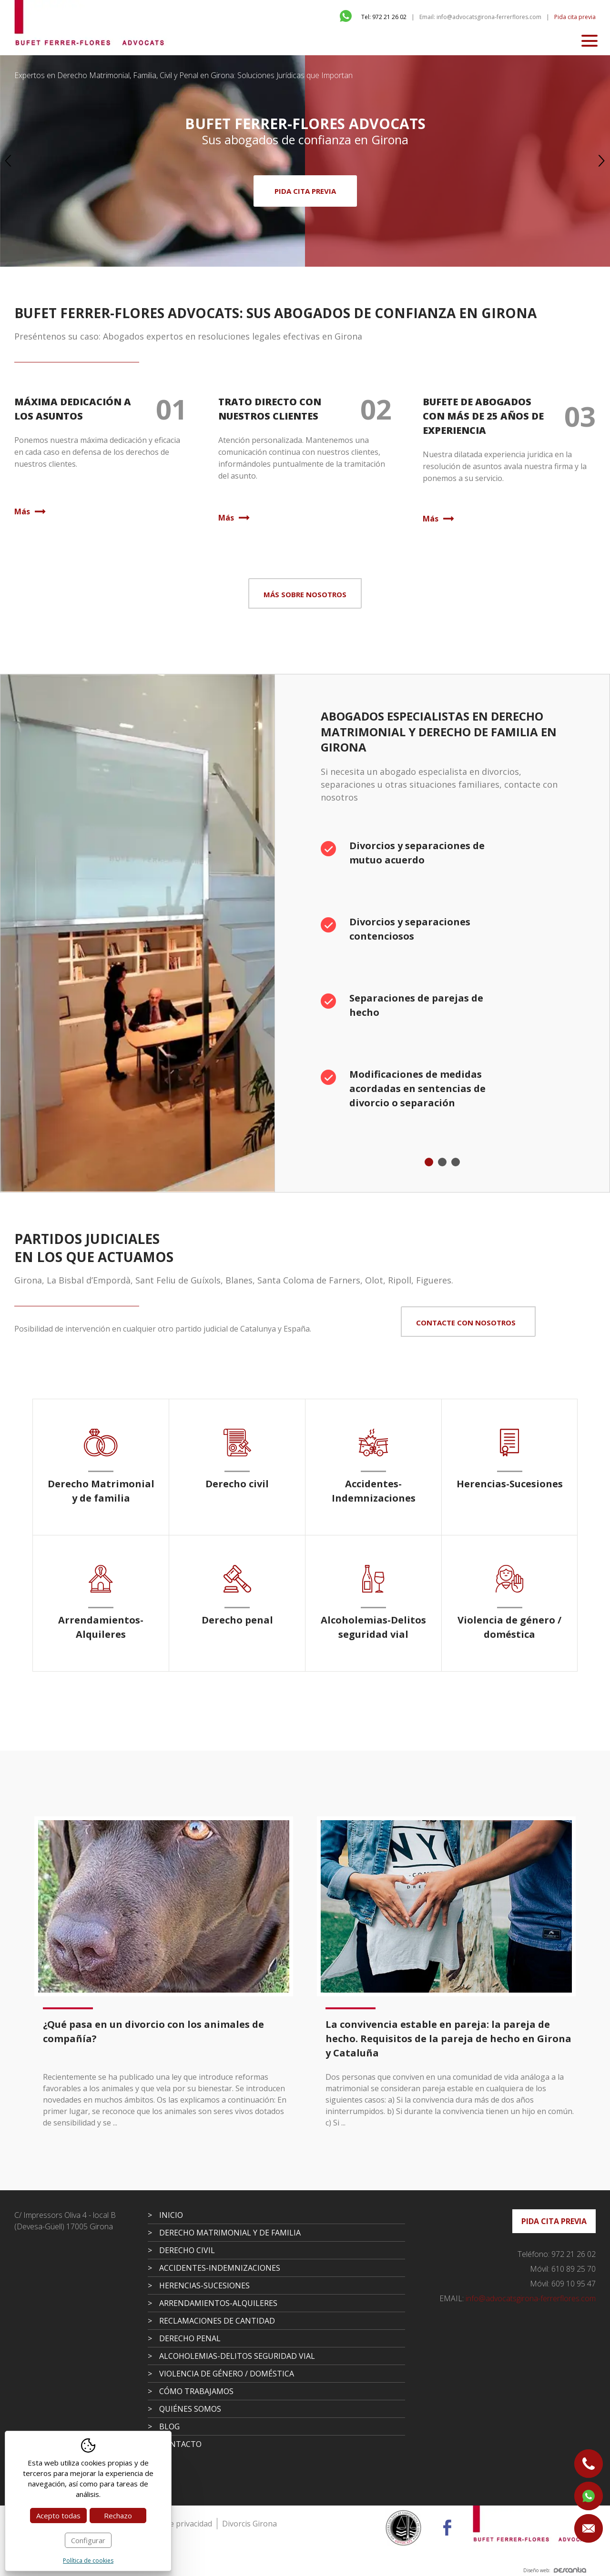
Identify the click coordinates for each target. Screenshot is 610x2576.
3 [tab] (455, 1162)
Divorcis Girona (249, 2523)
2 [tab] (442, 1162)
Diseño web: (554, 2570)
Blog (169, 2426)
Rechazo (118, 2515)
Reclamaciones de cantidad (217, 2320)
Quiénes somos (190, 2409)
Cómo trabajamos (196, 2391)
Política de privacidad (175, 2523)
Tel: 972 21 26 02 (384, 17)
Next (601, 161)
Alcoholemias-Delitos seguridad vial (237, 2356)
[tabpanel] (442, 981)
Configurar (88, 2540)
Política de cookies (88, 2560)
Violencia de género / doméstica (226, 2373)
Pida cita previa (575, 17)
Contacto (180, 2444)
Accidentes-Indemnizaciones (219, 2268)
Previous (8, 161)
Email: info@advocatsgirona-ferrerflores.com (480, 17)
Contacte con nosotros (466, 1322)
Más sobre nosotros (305, 594)
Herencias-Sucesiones (204, 2285)
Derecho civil (187, 2250)
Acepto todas (58, 2515)
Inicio (171, 2215)
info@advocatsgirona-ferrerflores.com (517, 2298)
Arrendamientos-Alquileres (218, 2303)
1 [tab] (429, 1162)
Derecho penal (190, 2338)
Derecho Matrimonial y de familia (230, 2232)
